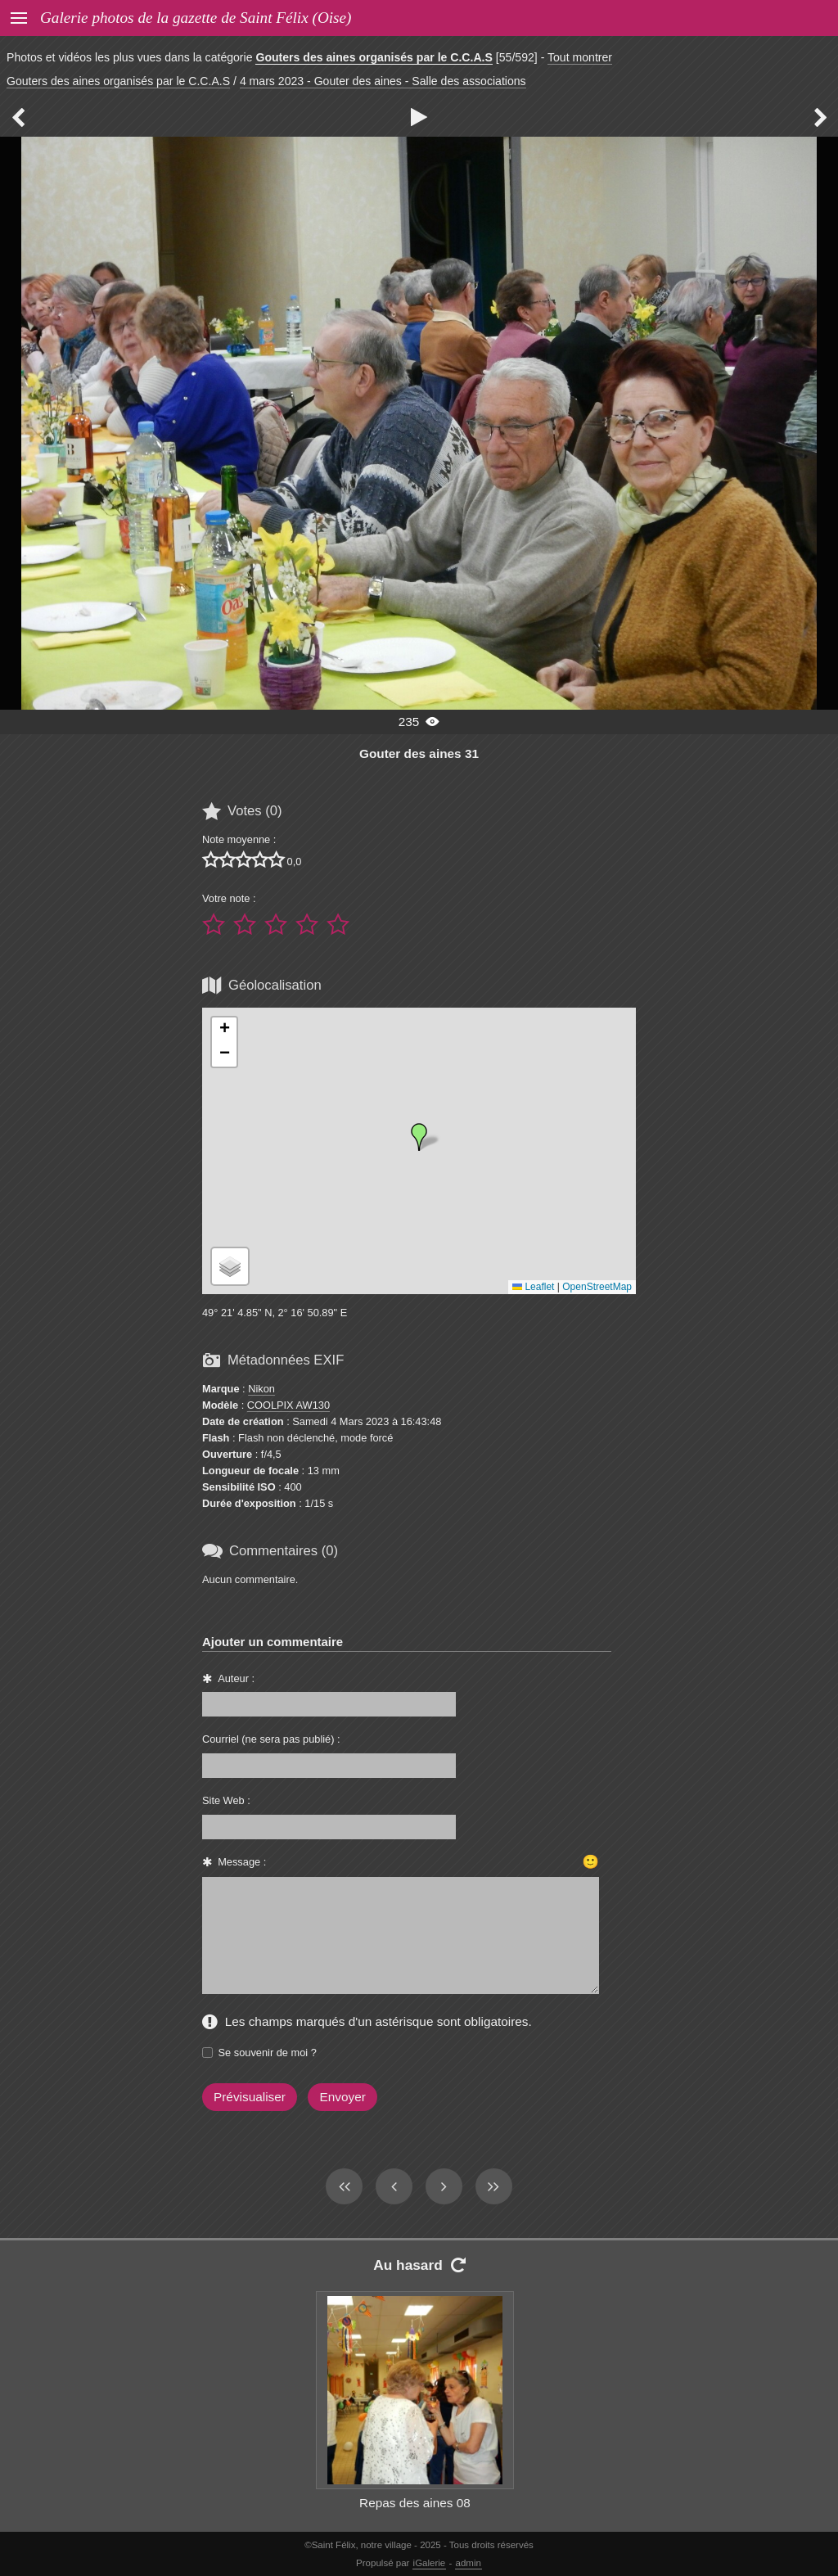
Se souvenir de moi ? (268, 2052)
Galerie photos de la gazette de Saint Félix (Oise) (195, 17)
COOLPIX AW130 (288, 1405)
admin (468, 2563)
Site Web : (226, 1800)
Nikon (261, 1389)
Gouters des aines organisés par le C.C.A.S (373, 57)
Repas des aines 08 (415, 2503)
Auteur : (236, 1678)
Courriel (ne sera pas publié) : (271, 1739)
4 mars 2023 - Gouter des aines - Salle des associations (383, 81)
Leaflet (533, 1287)
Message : (242, 1862)
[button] (419, 1137)
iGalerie (429, 2563)
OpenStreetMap (597, 1287)
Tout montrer (579, 57)
